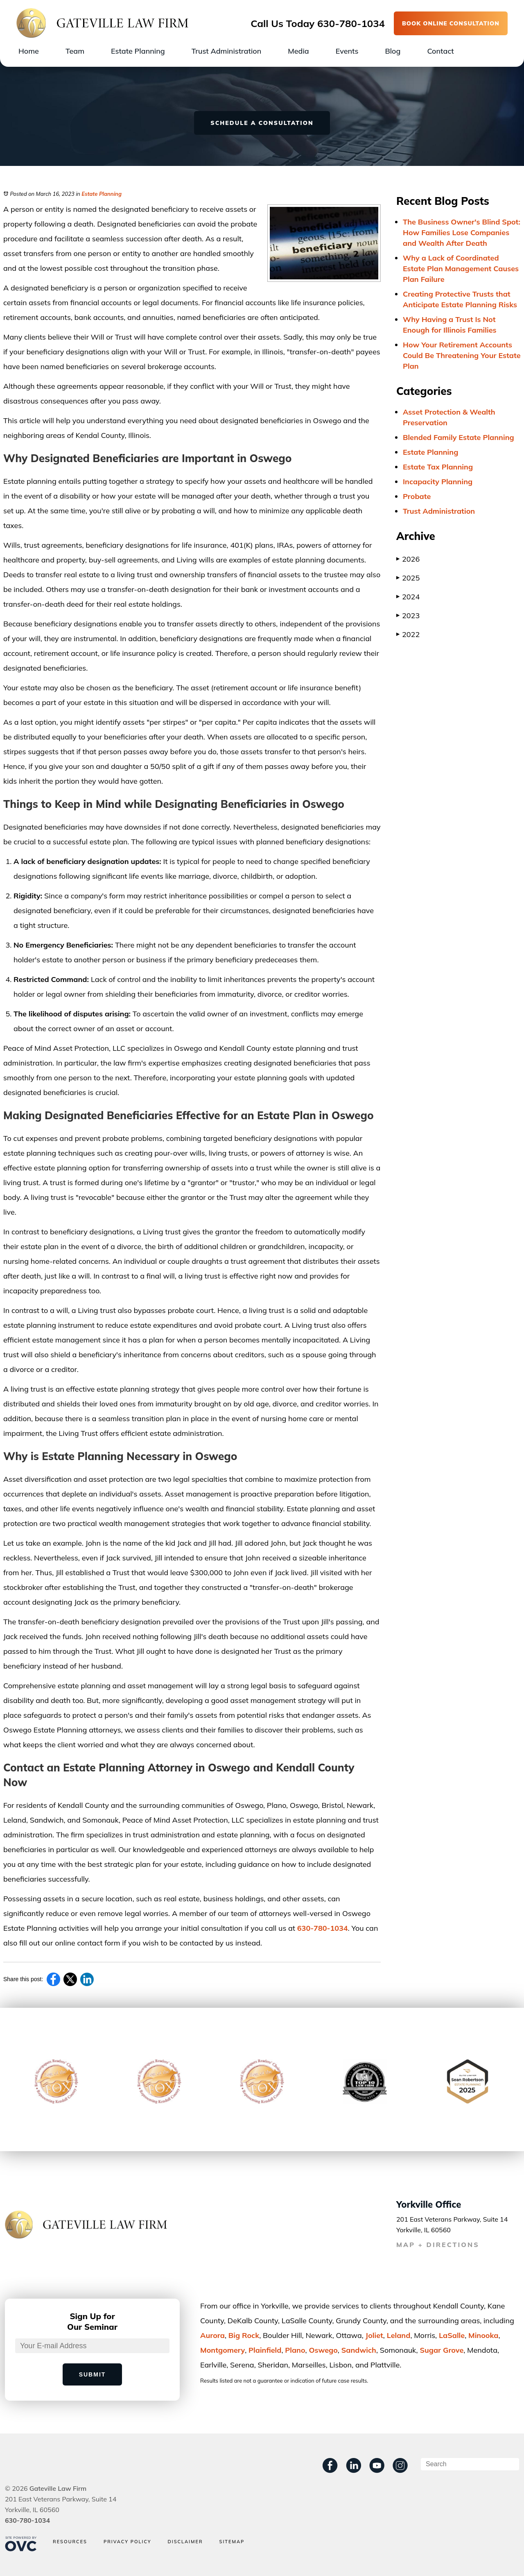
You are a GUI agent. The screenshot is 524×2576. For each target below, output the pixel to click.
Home (28, 51)
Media (298, 51)
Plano (295, 2350)
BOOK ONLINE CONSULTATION (450, 23)
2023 (408, 615)
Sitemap (232, 2542)
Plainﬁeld (264, 2350)
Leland (399, 2335)
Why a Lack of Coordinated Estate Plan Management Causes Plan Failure (461, 268)
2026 (408, 559)
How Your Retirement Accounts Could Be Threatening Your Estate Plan (462, 355)
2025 (408, 578)
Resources (70, 2542)
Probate (417, 496)
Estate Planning (138, 51)
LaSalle (452, 2335)
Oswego (323, 2350)
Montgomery (222, 2350)
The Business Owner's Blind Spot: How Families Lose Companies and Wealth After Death (461, 232)
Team (75, 51)
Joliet (374, 2335)
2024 (408, 597)
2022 (408, 634)
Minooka (483, 2335)
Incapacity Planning (437, 481)
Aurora (212, 2335)
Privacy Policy (127, 2542)
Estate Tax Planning (438, 467)
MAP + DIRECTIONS (437, 2244)
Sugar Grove (441, 2350)
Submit (92, 2374)
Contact (440, 51)
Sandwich (358, 2350)
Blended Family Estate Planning (458, 437)
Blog (392, 51)
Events (347, 51)
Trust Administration (227, 51)
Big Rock (243, 2335)
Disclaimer (185, 2542)
